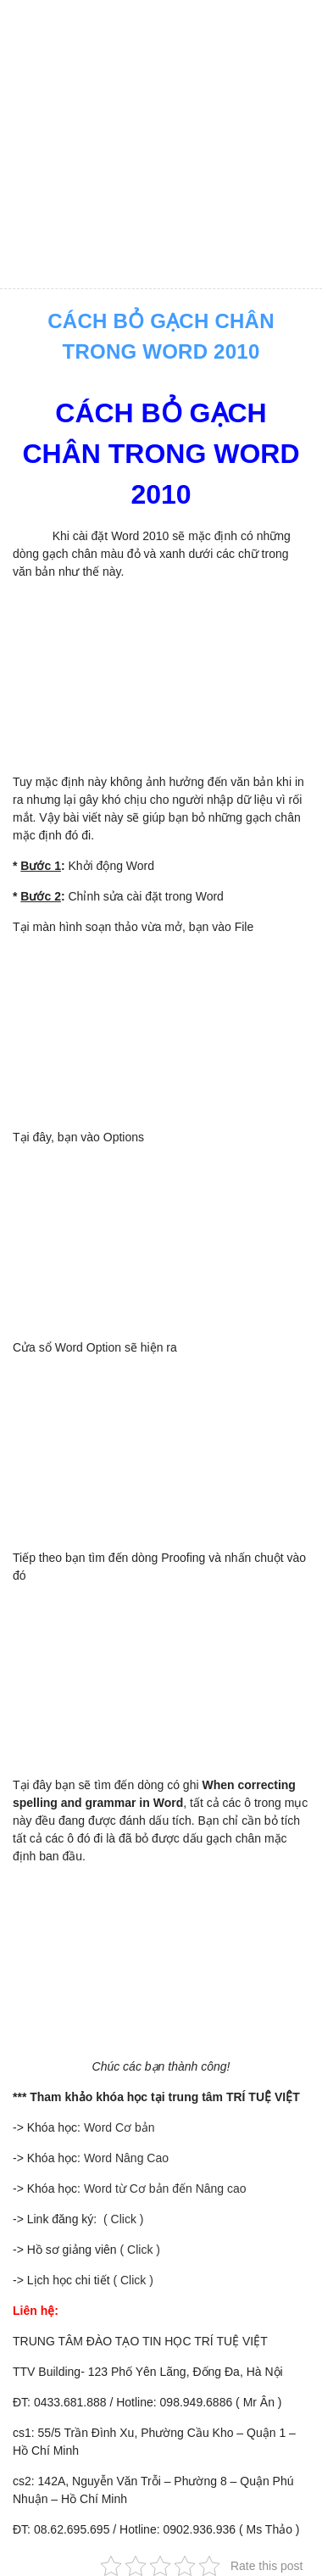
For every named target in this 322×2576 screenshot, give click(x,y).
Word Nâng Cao (126, 2158)
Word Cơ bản (119, 2127)
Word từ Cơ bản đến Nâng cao (165, 2188)
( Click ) (121, 2219)
